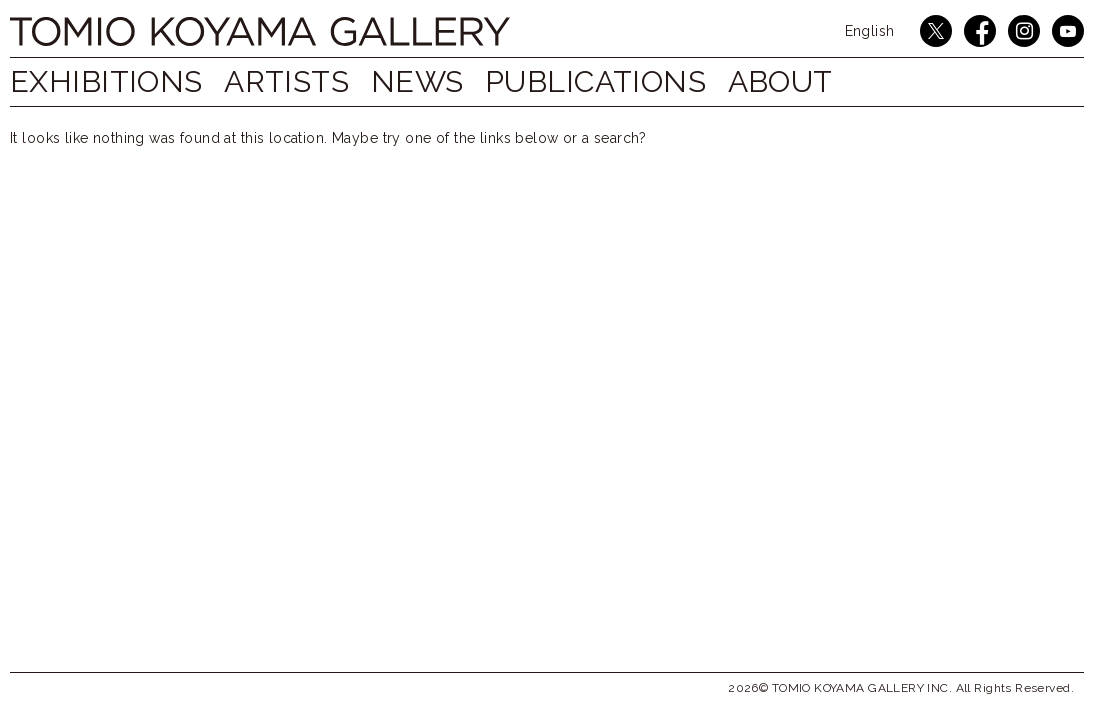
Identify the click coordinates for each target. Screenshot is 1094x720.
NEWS (437, 81)
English (870, 31)
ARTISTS (296, 81)
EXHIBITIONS (106, 81)
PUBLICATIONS (625, 81)
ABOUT (819, 81)
